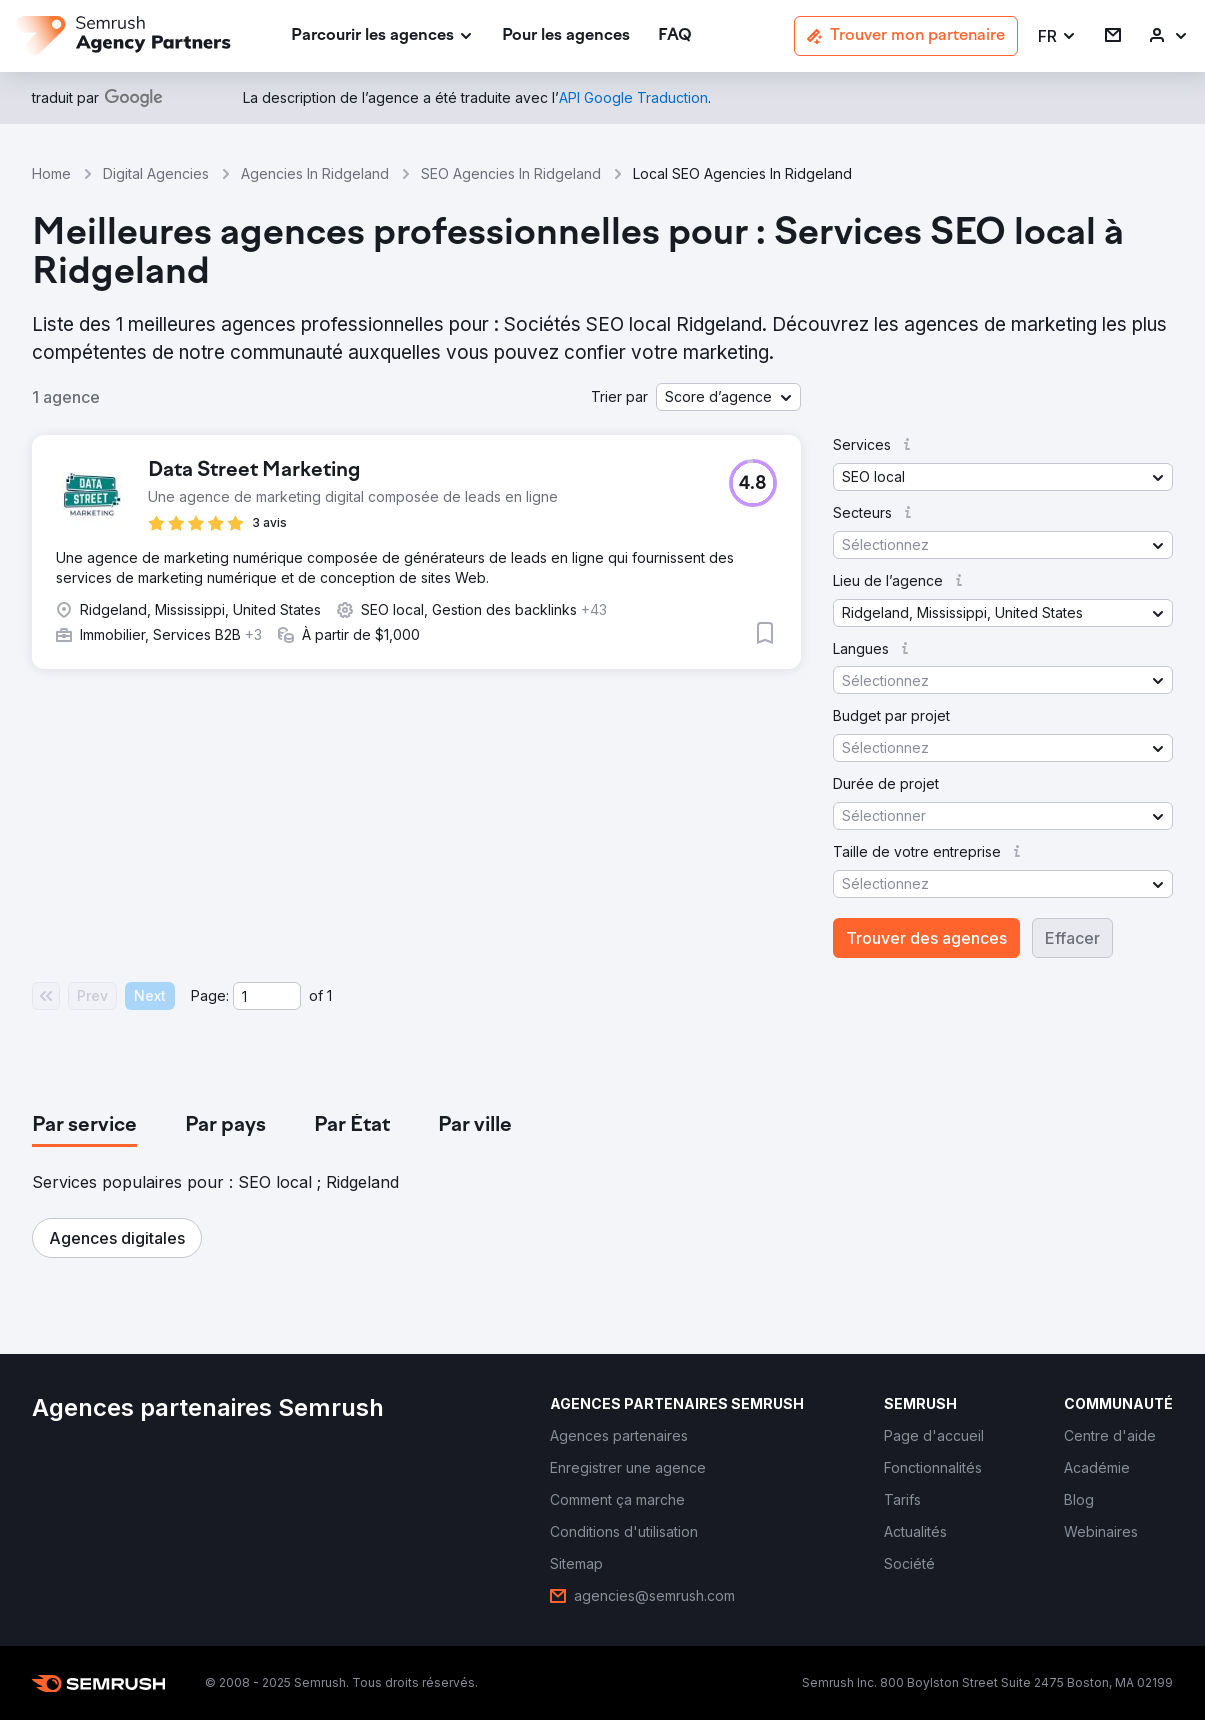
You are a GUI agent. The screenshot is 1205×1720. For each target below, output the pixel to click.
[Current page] (267, 996)
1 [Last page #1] (329, 995)
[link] (566, 36)
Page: (210, 995)
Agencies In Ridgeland (315, 173)
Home (51, 173)
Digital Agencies (156, 173)
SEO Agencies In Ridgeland (511, 173)
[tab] (84, 1126)
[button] (1057, 36)
